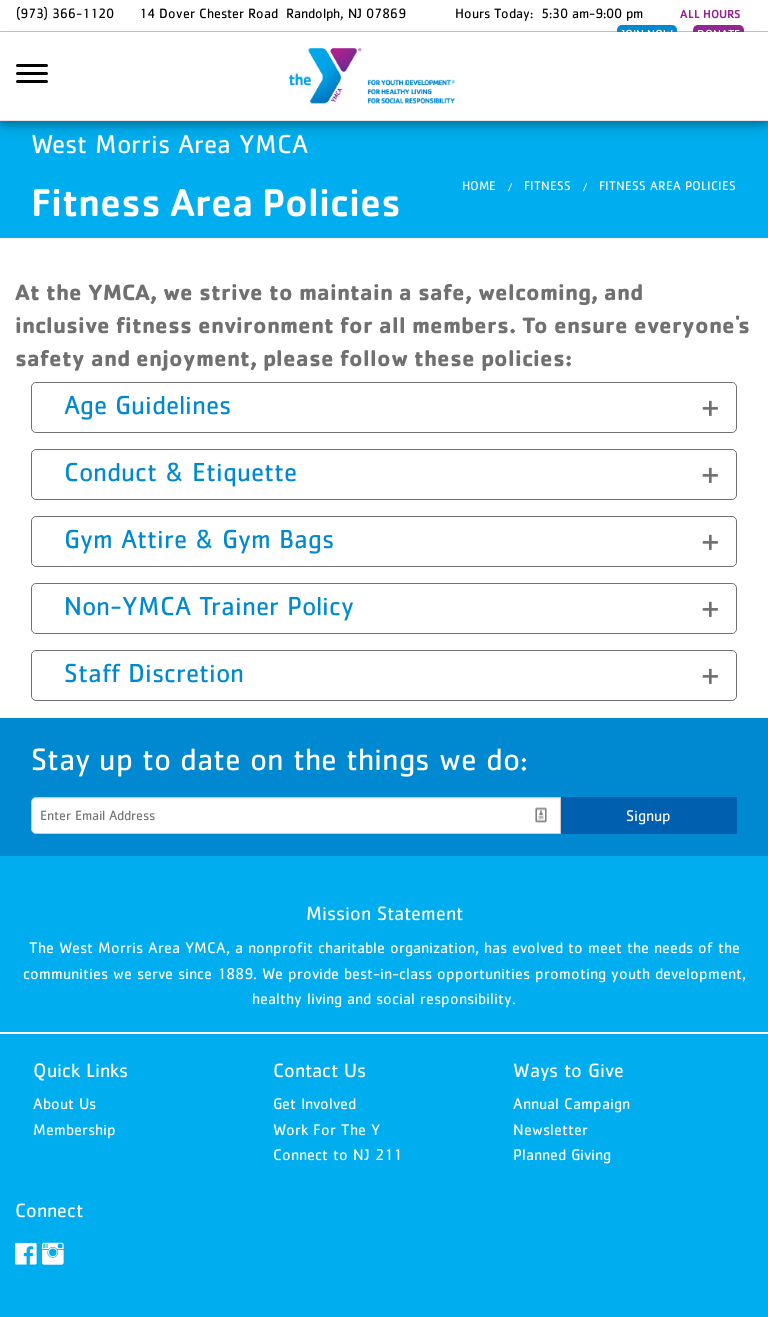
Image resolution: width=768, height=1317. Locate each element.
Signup (648, 815)
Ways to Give (568, 1070)
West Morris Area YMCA (384, 77)
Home (479, 186)
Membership (74, 1129)
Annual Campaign (571, 1103)
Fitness (547, 186)
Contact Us (319, 1070)
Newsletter (550, 1129)
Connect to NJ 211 (337, 1154)
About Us (64, 1103)
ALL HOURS (710, 14)
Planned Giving (562, 1154)
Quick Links (80, 1070)
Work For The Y (326, 1129)
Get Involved (314, 1103)
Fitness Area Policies (667, 186)
